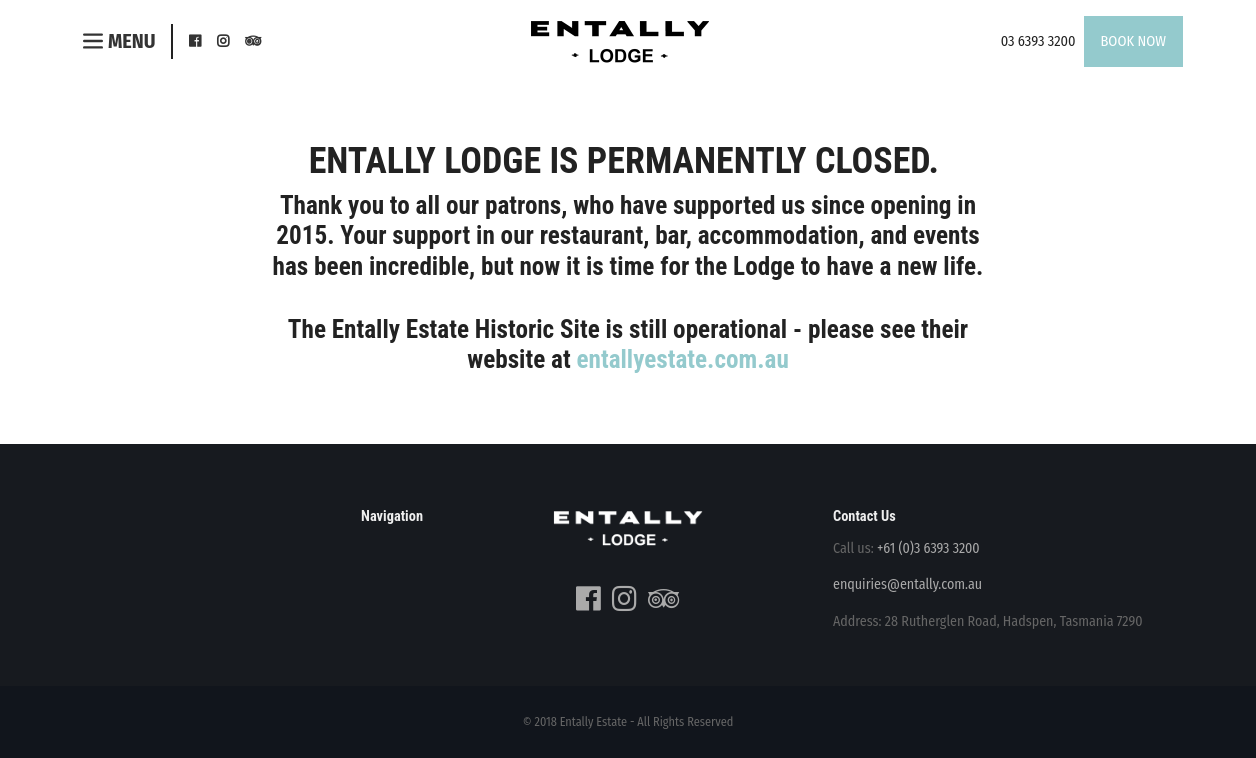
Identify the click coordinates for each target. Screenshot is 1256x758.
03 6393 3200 (1038, 41)
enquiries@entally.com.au (907, 584)
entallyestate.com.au (682, 359)
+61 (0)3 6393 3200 (928, 548)
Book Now (1134, 41)
